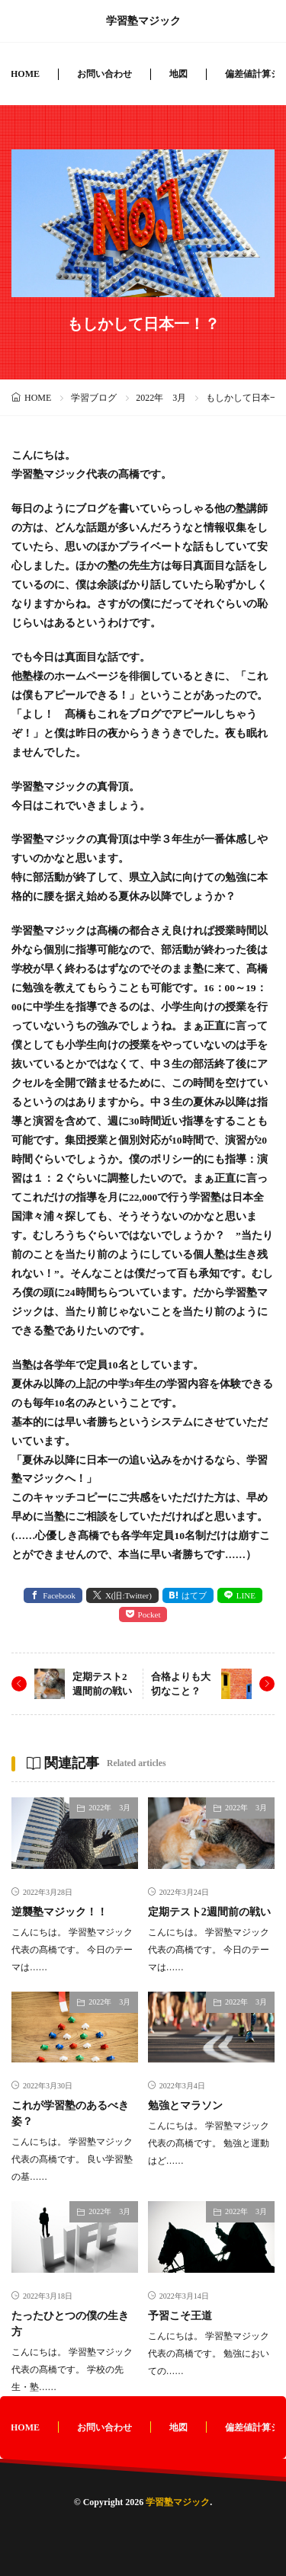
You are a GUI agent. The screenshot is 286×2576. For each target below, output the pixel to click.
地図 (178, 74)
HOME (25, 74)
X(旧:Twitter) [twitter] (128, 1595)
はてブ (194, 1595)
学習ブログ (94, 397)
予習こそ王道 (180, 2316)
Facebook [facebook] (59, 1595)
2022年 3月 (161, 397)
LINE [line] (245, 1595)
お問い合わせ (104, 74)
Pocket (149, 1614)
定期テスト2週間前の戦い (209, 1912)
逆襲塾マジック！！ (59, 1912)
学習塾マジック (143, 21)
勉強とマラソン (185, 2105)
